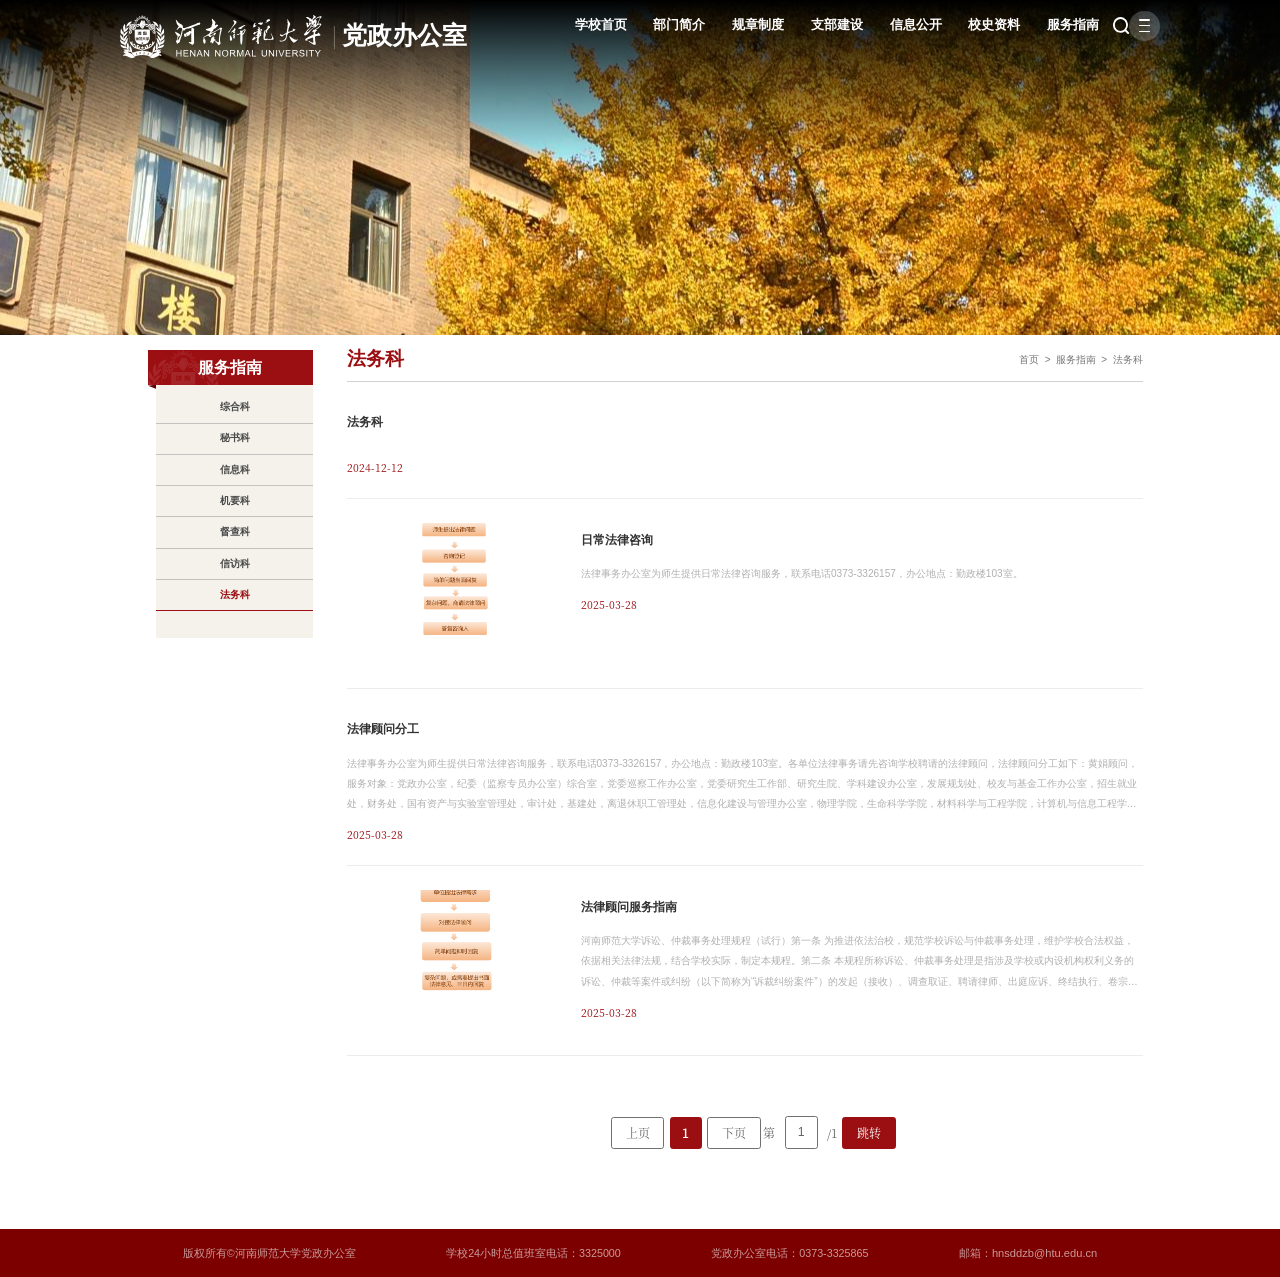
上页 (638, 1130)
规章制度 (742, 25)
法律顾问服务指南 (629, 906)
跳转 (869, 1130)
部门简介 (663, 25)
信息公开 (899, 25)
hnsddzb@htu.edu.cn (1045, 1252)
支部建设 (821, 25)
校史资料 (978, 25)
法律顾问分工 (383, 729)
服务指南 (1057, 25)
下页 (734, 1130)
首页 (1021, 359)
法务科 (1126, 359)
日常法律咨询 (617, 539)
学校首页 (584, 25)
